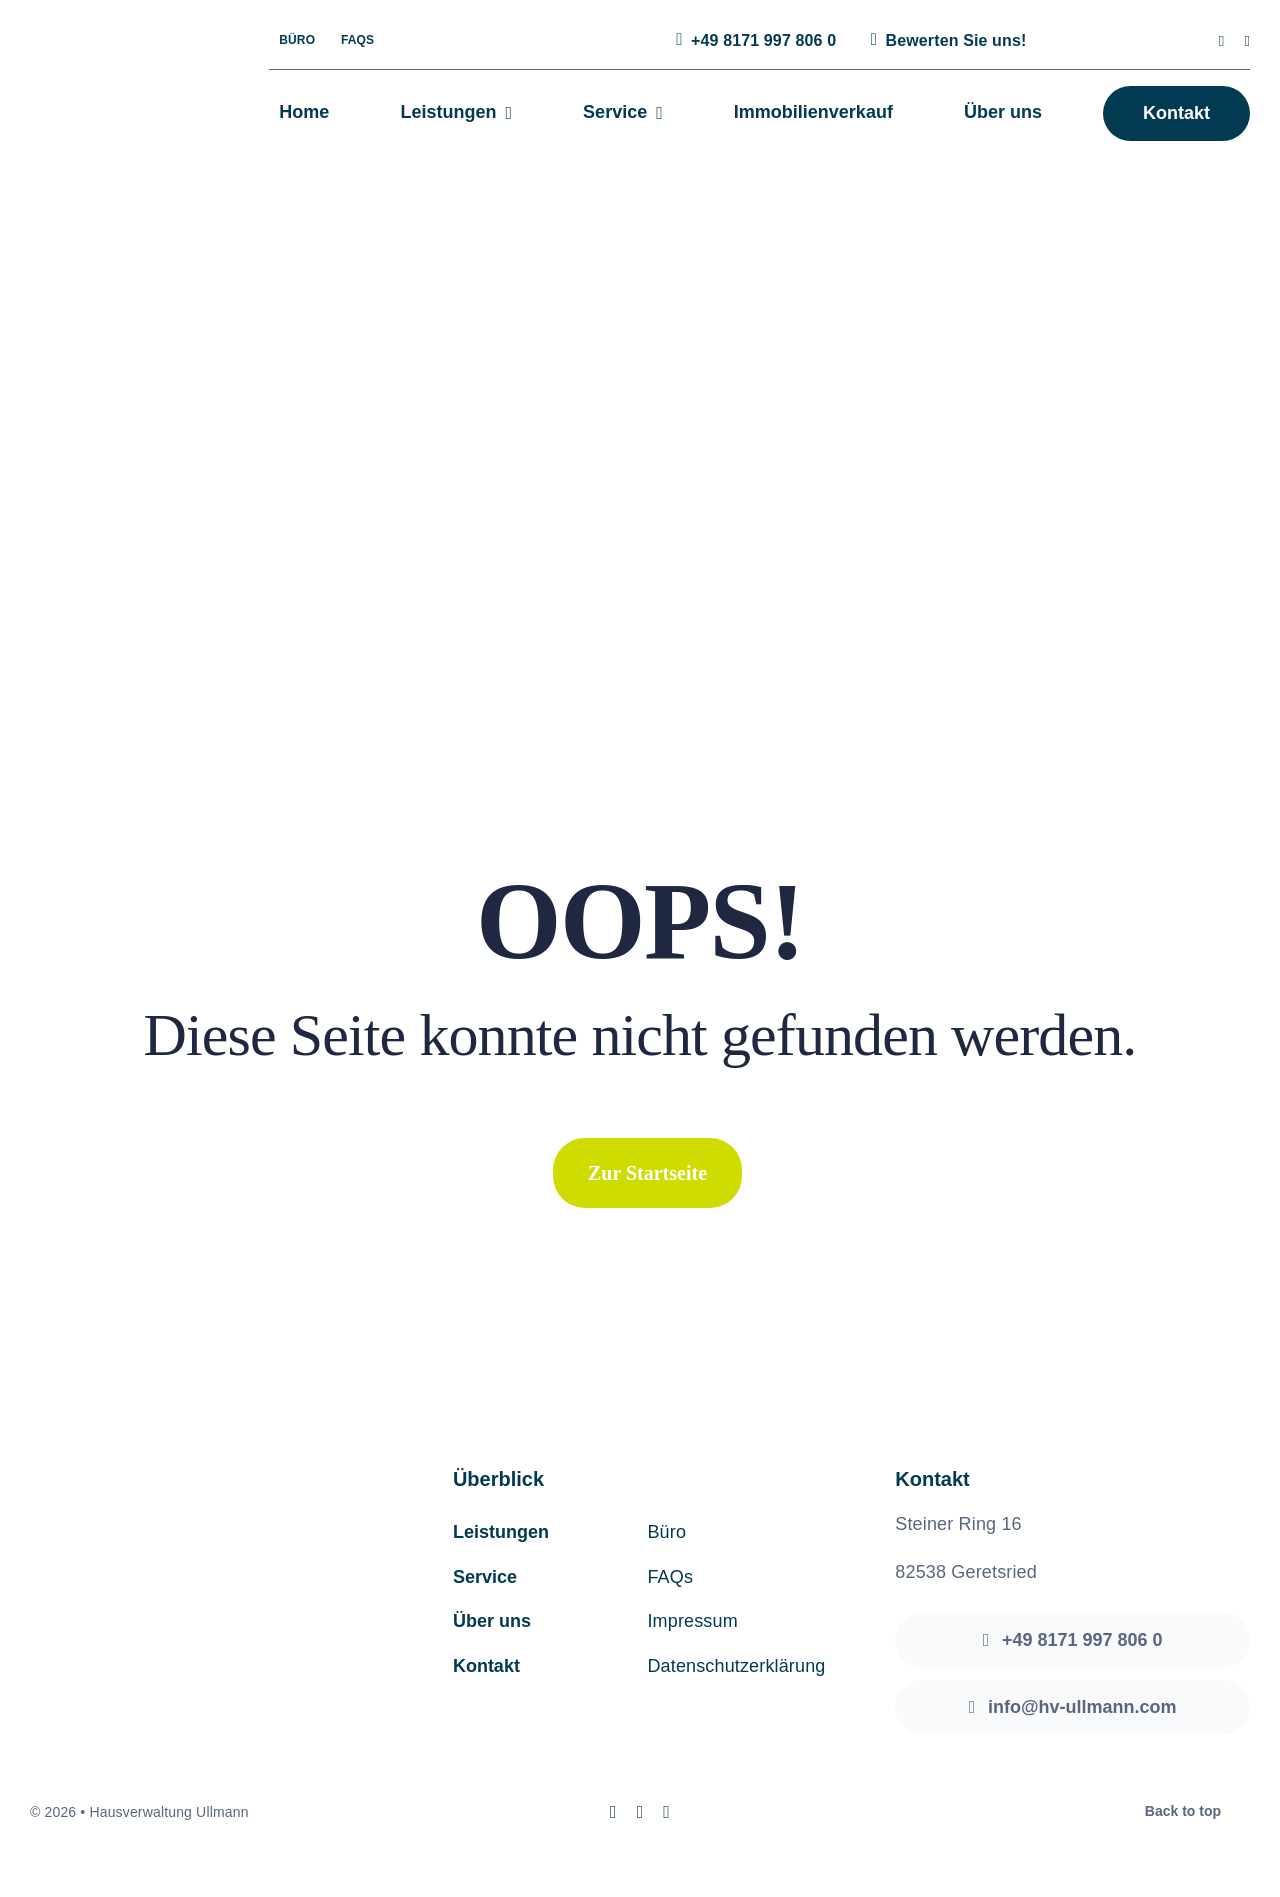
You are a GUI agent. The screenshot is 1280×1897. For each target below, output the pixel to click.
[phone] (666, 1812)
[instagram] (1222, 41)
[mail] (1247, 41)
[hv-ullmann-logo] (116, 65)
